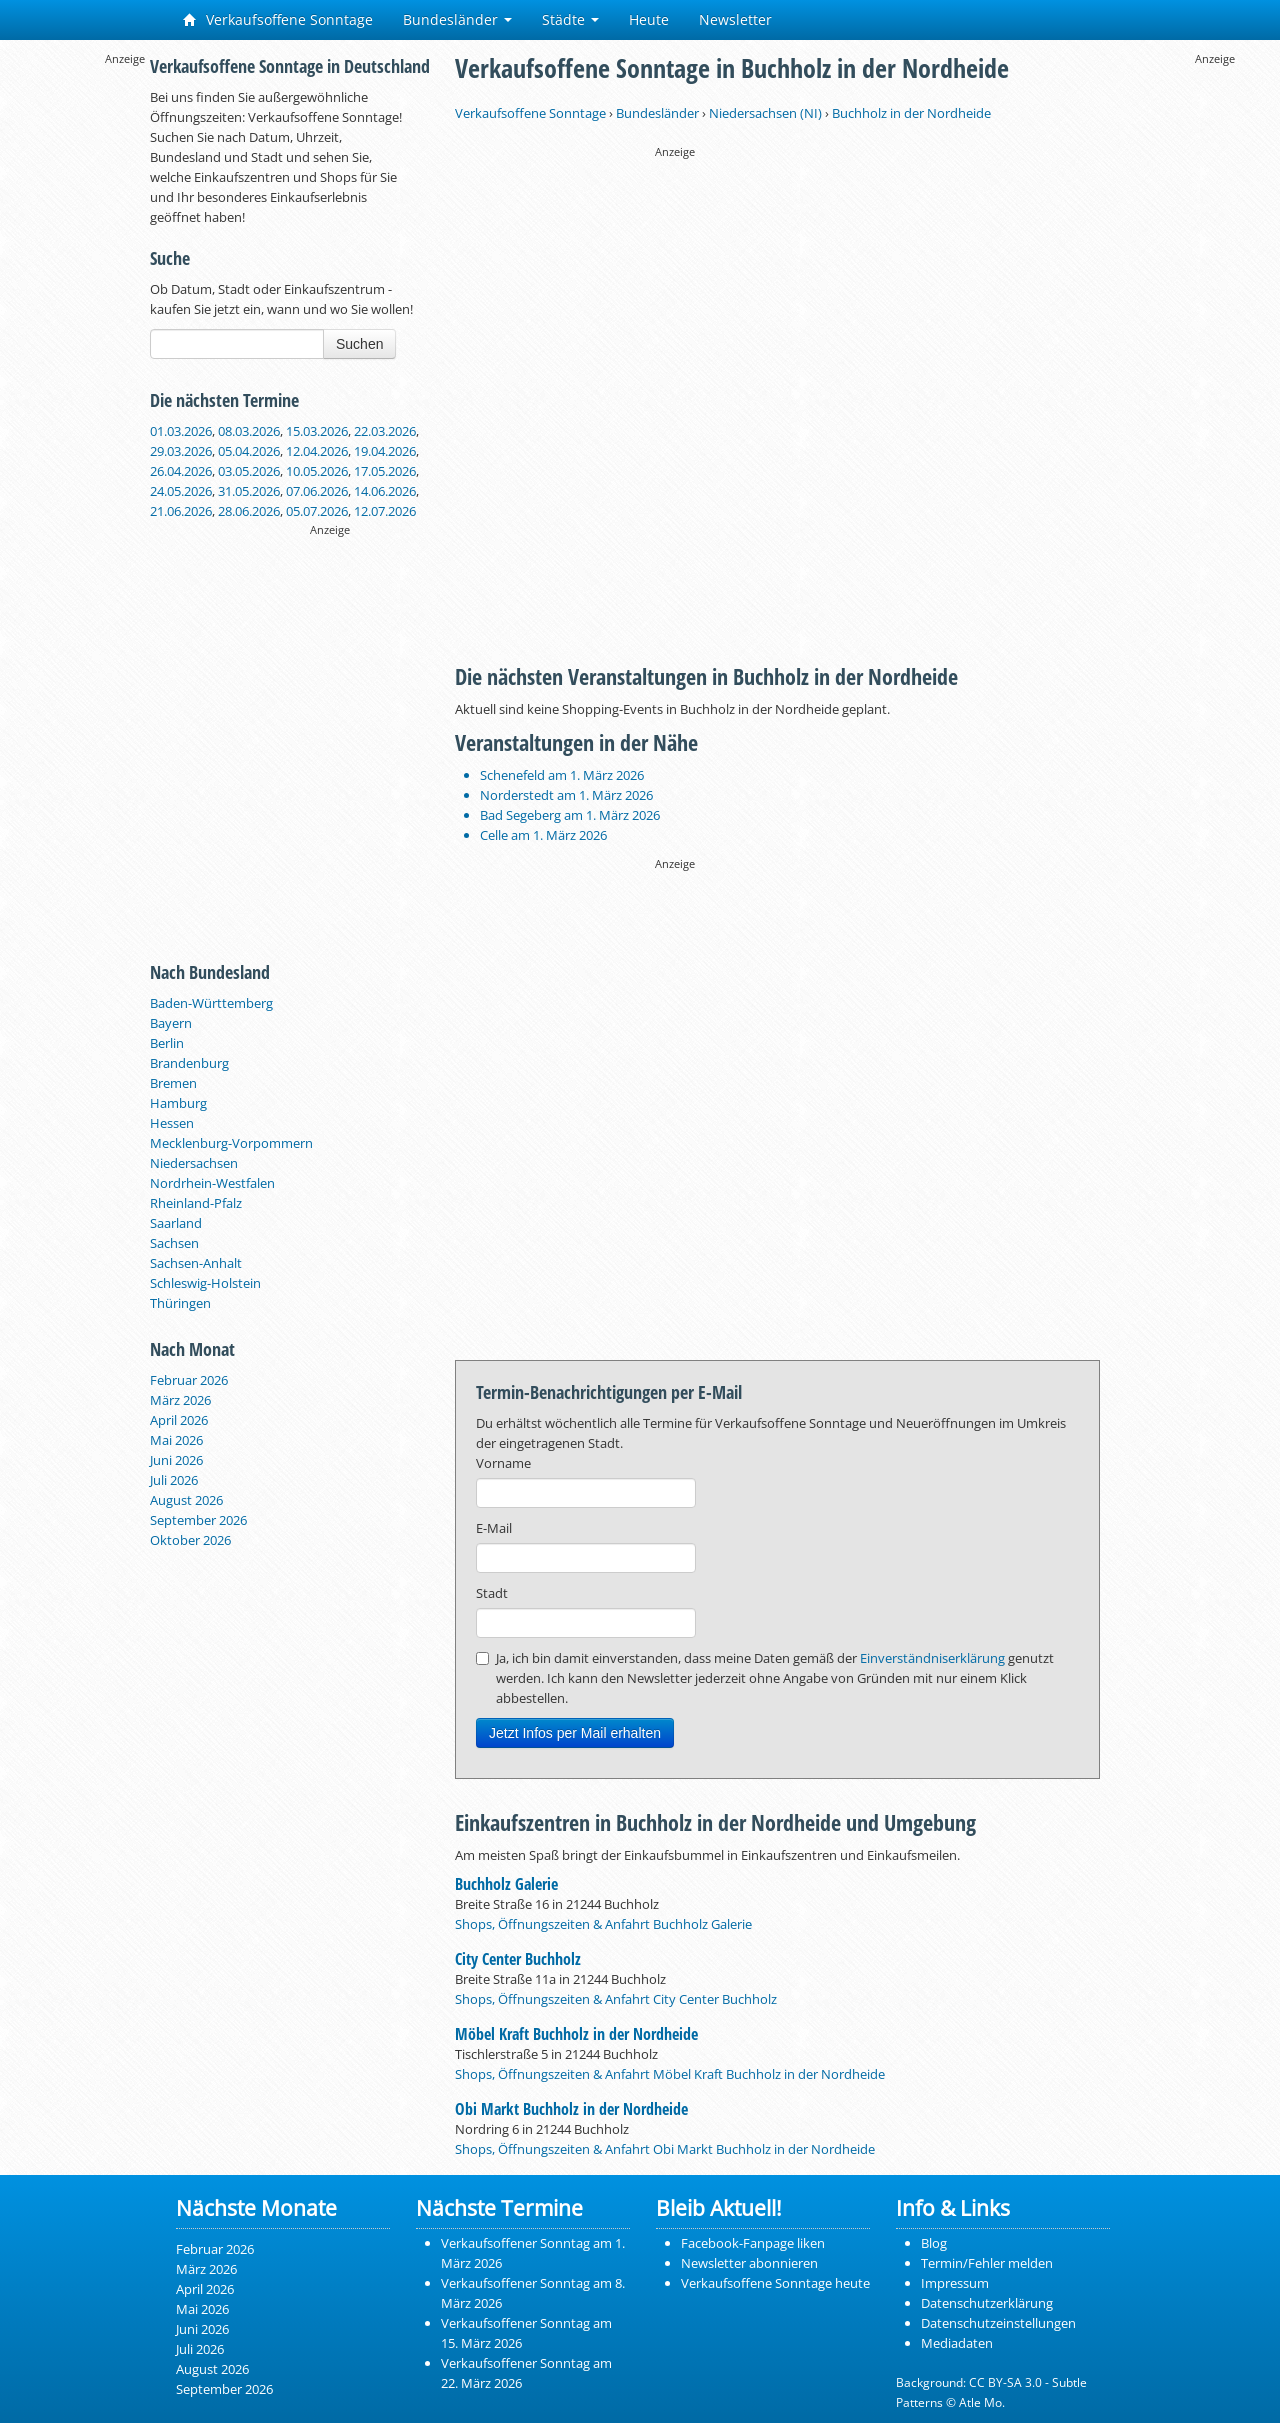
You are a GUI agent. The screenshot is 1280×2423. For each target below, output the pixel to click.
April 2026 (179, 1420)
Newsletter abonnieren (749, 2263)
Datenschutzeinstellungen (998, 2323)
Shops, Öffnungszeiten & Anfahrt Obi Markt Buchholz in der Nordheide (665, 2149)
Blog (934, 2243)
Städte (570, 19)
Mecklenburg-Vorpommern (231, 1143)
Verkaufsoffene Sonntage (278, 19)
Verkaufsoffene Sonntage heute (775, 2283)
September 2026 (198, 1520)
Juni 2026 (176, 1460)
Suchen (359, 344)
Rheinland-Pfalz (196, 1203)
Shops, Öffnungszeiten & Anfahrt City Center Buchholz (616, 1999)
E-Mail (494, 1528)
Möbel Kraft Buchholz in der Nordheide (576, 2034)
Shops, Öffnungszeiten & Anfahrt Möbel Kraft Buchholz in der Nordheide (670, 2074)
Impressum (955, 2283)
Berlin (167, 1043)
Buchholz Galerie (506, 1884)
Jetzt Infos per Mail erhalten (575, 1733)
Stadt (492, 1593)
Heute (649, 19)
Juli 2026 (174, 1480)
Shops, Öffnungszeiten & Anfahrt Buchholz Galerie (603, 1924)
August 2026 (186, 1500)
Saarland (176, 1223)
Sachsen (174, 1243)
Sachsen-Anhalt (196, 1263)
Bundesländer (457, 19)
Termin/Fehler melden (987, 2263)
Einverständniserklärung (932, 1658)
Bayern (171, 1023)
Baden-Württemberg (211, 1003)
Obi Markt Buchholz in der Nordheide (571, 2109)
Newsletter (735, 19)
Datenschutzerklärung (987, 2303)
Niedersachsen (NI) (765, 113)
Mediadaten (957, 2343)
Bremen (173, 1083)
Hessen (172, 1123)
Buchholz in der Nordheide (911, 113)
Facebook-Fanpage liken (753, 2243)
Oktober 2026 (190, 1540)
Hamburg (178, 1103)
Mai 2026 (176, 1440)
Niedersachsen (194, 1163)
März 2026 (180, 1400)
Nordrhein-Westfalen (212, 1183)
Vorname (503, 1463)
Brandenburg (189, 1063)
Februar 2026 (189, 1380)
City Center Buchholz (518, 1959)
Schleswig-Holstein (205, 1283)
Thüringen (180, 1303)
